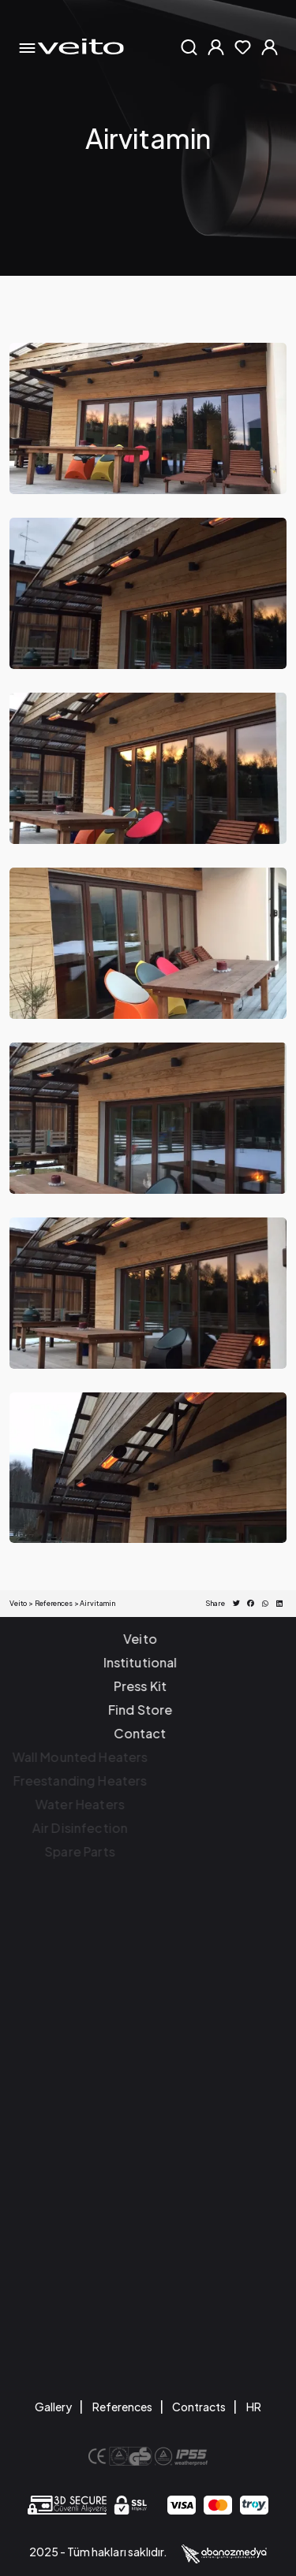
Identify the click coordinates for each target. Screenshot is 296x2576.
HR (253, 2406)
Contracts (199, 2406)
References (122, 2406)
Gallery (53, 2406)
